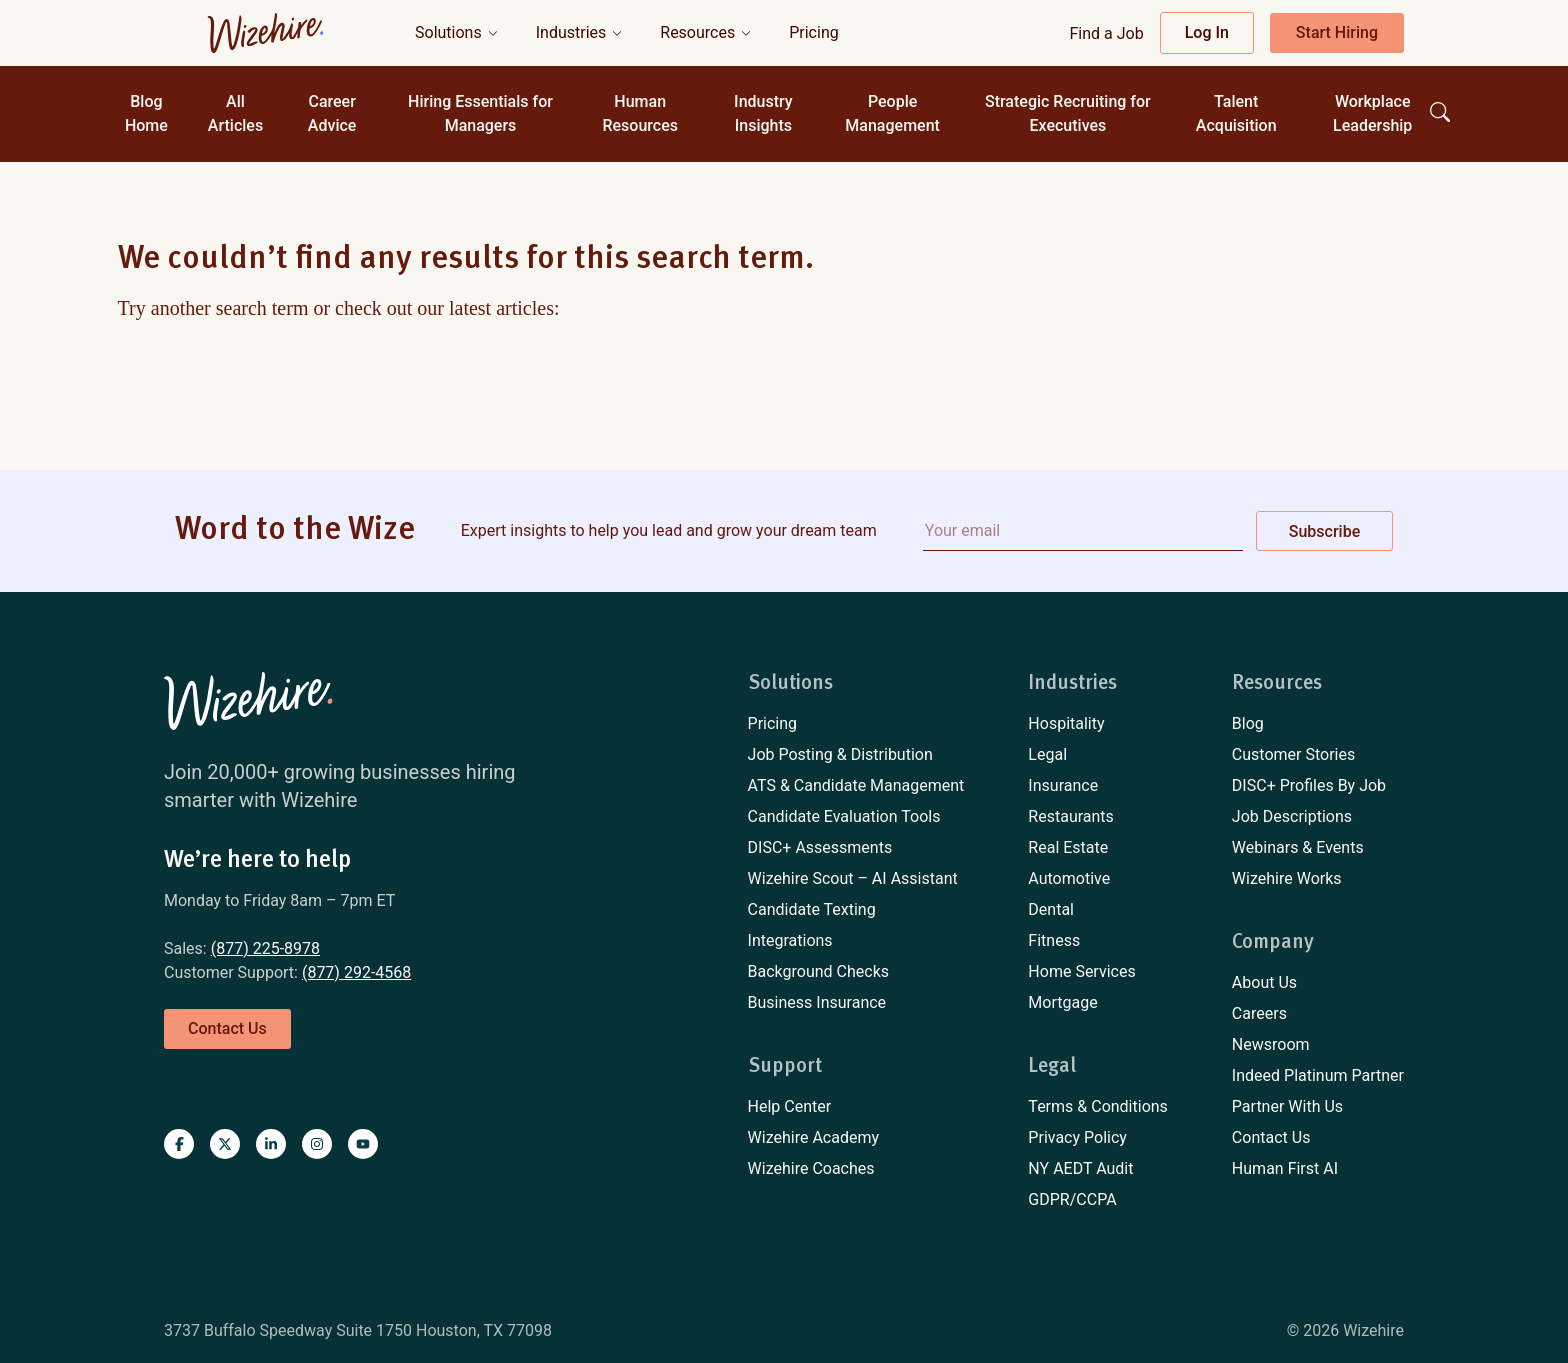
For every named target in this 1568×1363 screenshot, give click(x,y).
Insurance (1063, 785)
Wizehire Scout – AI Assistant (853, 878)
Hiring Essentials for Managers (480, 113)
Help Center (790, 1106)
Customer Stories (1293, 754)
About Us (1264, 982)
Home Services (1081, 971)
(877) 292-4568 (356, 972)
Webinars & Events (1298, 847)
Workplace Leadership (1372, 113)
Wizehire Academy (813, 1137)
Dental (1051, 909)
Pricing (773, 723)
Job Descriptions (1292, 816)
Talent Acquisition (1236, 113)
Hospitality (1066, 723)
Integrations (790, 940)
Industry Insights (763, 113)
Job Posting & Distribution (840, 754)
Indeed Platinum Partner (1318, 1075)
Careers (1259, 1013)
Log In (1207, 32)
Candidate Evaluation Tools (844, 816)
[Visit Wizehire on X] (225, 1144)
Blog (1248, 723)
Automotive (1069, 878)
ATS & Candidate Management (856, 785)
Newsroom (1271, 1044)
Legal (1047, 754)
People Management (892, 113)
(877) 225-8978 (265, 948)
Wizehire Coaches (811, 1168)
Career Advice (332, 113)
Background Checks (818, 971)
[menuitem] (856, 724)
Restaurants (1071, 816)
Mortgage (1062, 1002)
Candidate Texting (812, 909)
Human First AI (1285, 1168)
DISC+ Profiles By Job (1309, 785)
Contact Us (1271, 1137)
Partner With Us (1287, 1106)
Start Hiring (1337, 32)
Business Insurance (817, 1002)
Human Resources (640, 113)
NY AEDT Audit (1080, 1168)
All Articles (235, 113)
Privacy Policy (1077, 1137)
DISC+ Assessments (820, 847)
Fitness (1054, 940)
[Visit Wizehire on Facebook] (179, 1144)
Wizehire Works (1287, 878)
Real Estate (1068, 847)
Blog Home (146, 113)
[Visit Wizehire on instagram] (317, 1144)
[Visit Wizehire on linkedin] (271, 1144)
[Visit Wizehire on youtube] (363, 1144)
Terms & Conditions (1098, 1106)
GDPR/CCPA (1072, 1199)
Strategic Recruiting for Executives (1068, 113)
